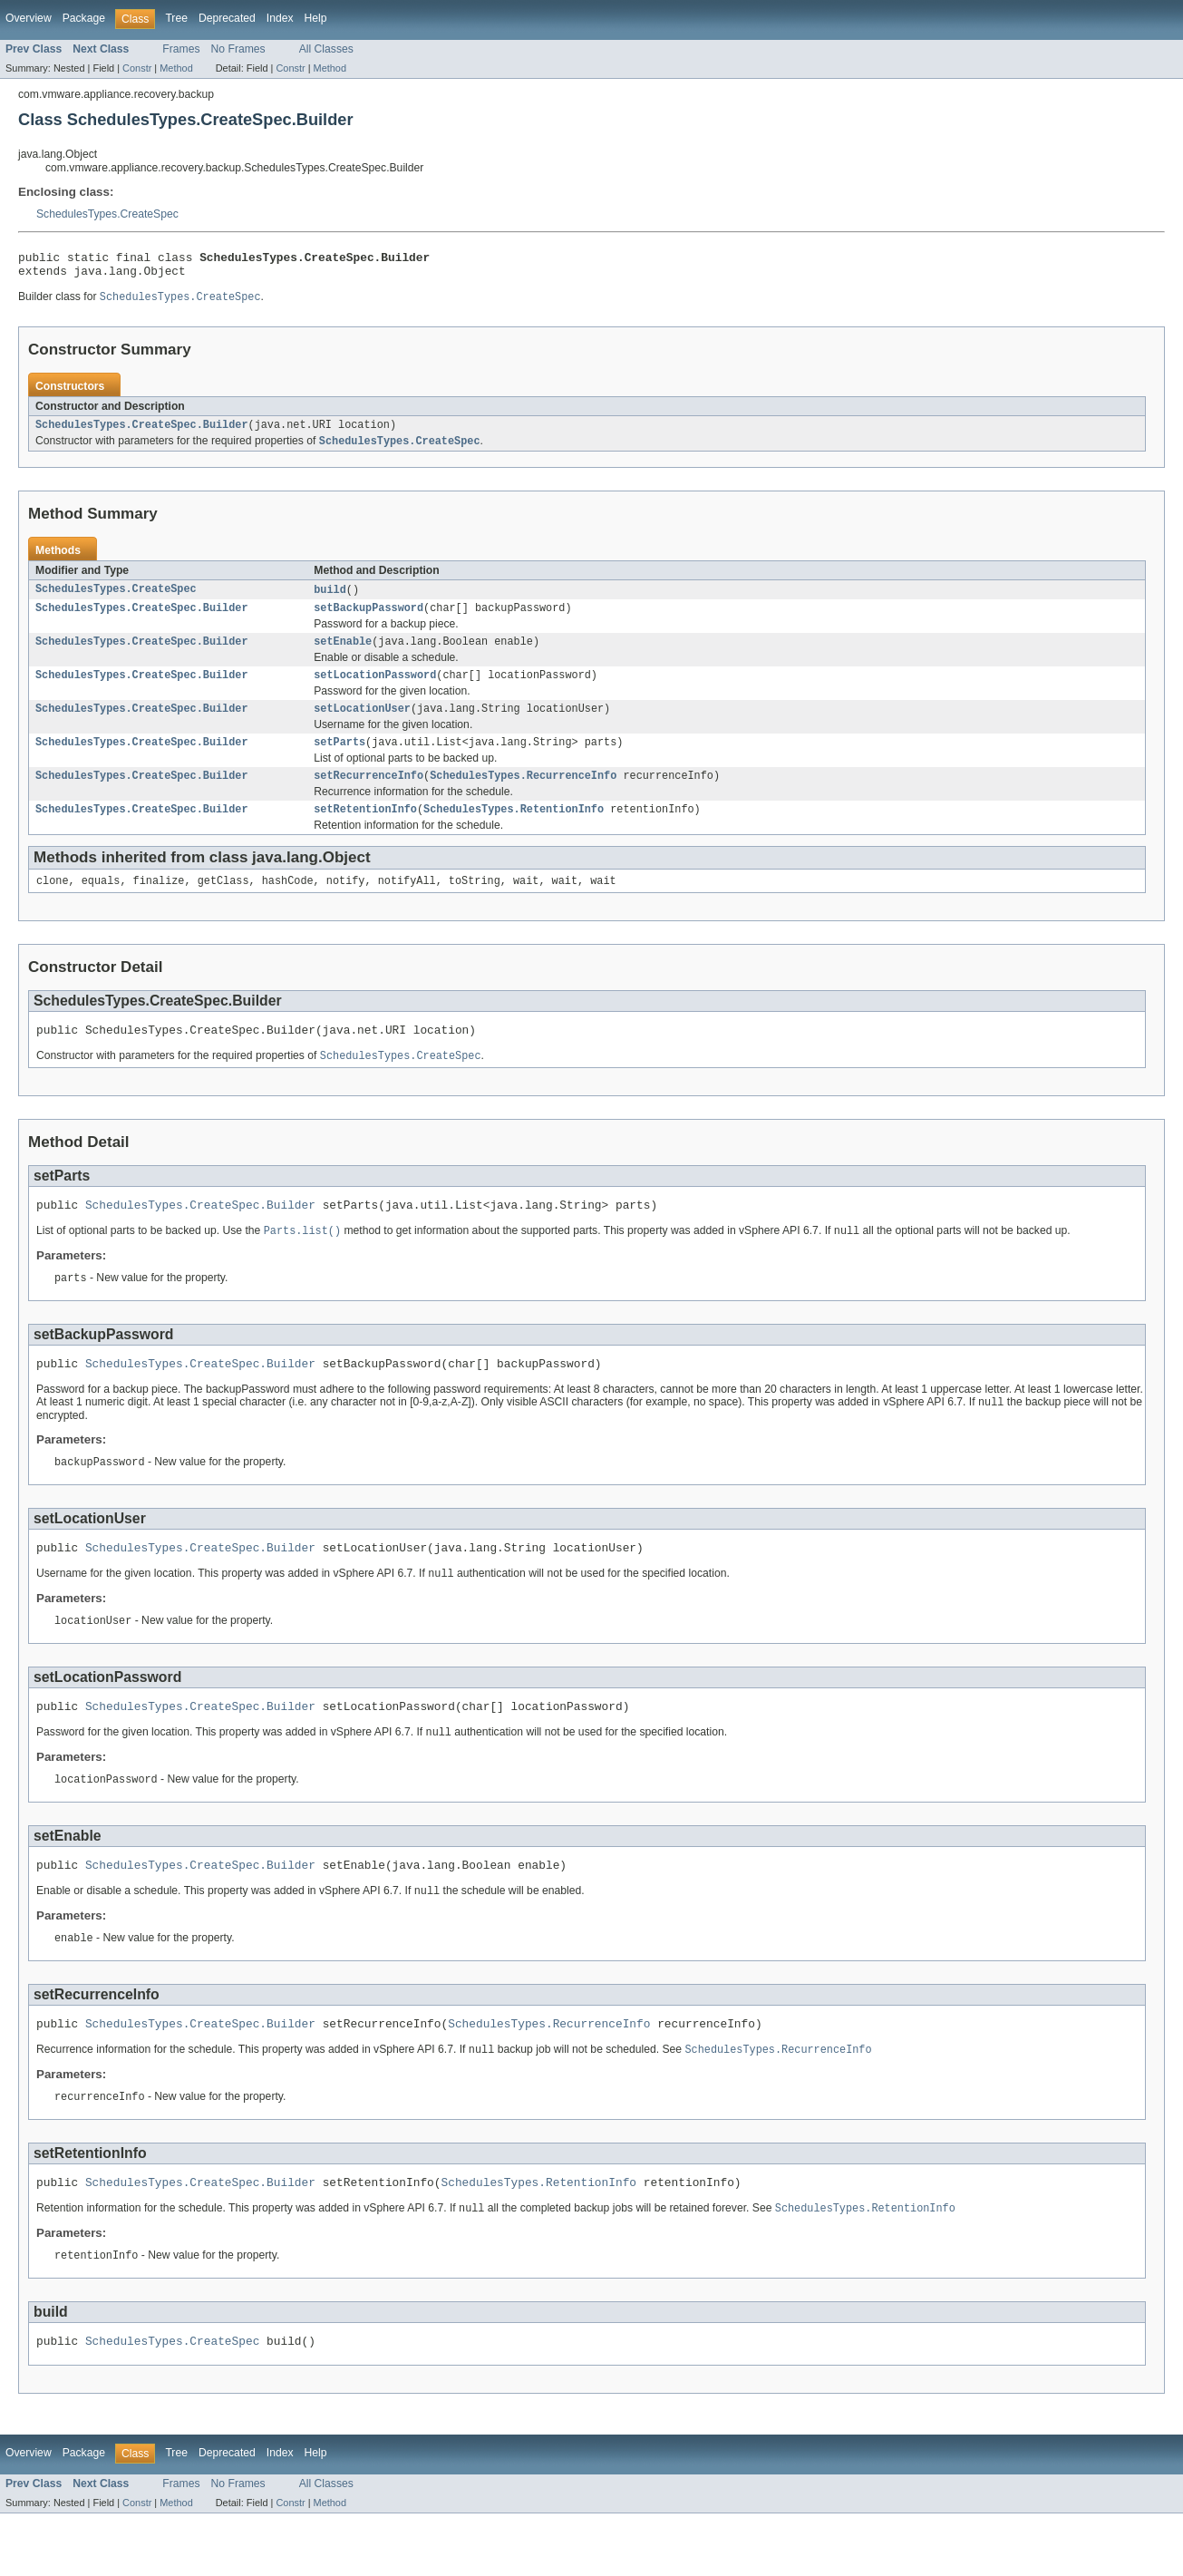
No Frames (238, 49)
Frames (180, 49)
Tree (176, 18)
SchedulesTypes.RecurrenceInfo (523, 796)
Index (280, 18)
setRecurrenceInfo (368, 796)
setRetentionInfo (365, 831)
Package (84, 18)
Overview (28, 18)
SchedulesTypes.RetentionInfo (513, 831)
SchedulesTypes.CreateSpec (107, 214)
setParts (339, 760)
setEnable (343, 654)
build (330, 599)
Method (176, 68)
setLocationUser (362, 725)
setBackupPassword (368, 619)
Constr (136, 68)
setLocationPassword (375, 690)
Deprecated (227, 18)
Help (316, 18)
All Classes (326, 49)
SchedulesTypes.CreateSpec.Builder (141, 432)
